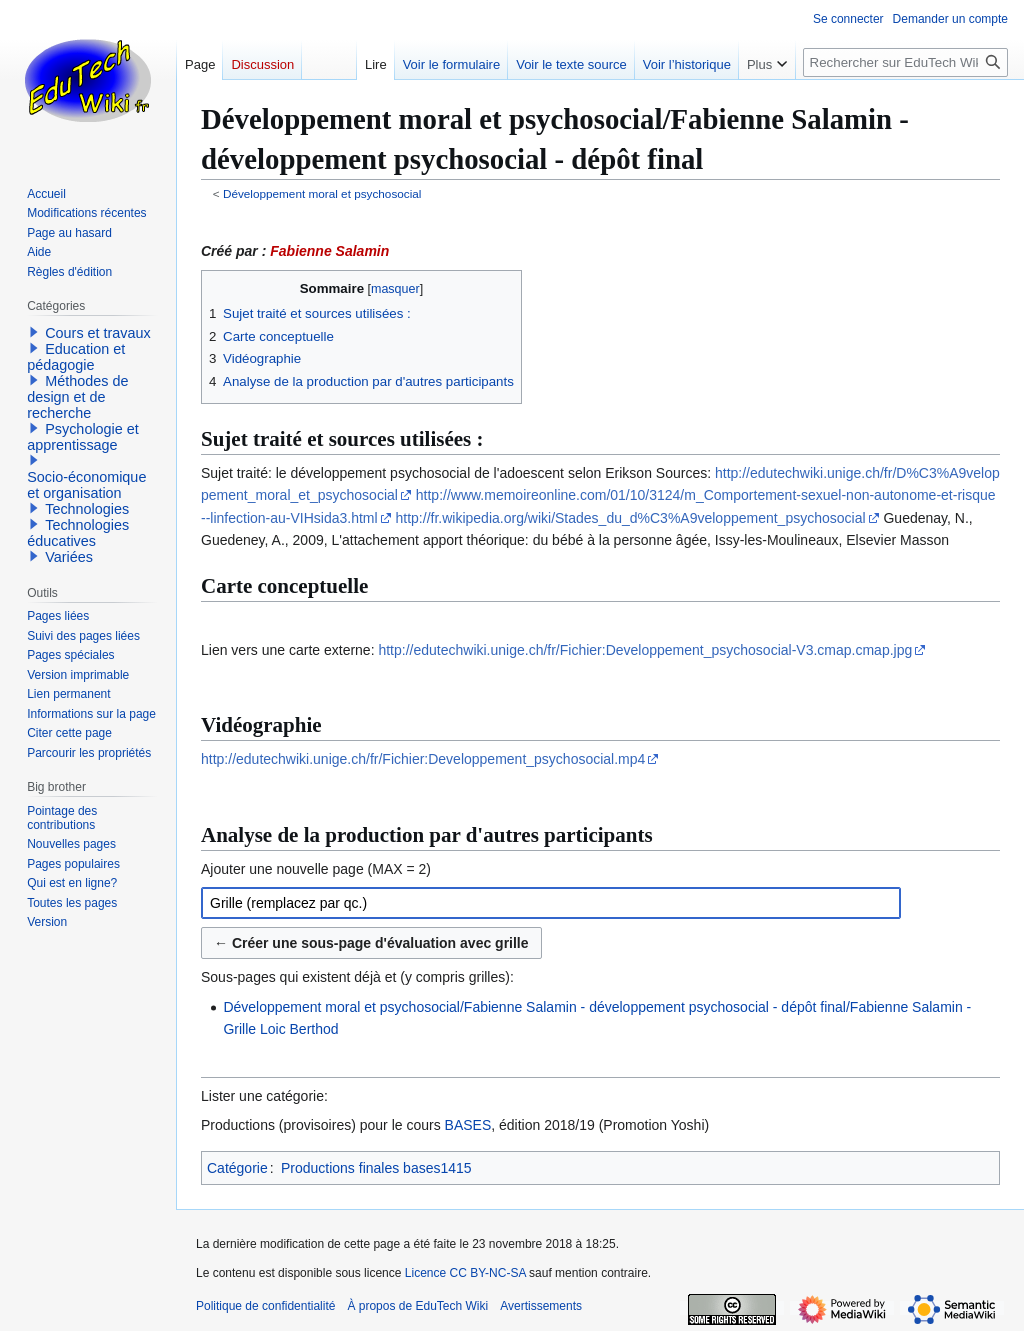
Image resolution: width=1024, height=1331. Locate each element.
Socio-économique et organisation (86, 485)
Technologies (87, 509)
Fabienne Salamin (329, 251)
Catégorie (237, 1168)
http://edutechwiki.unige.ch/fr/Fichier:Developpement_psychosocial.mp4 (423, 759)
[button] (34, 332)
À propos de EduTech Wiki (417, 1306)
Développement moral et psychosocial (322, 193)
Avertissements (541, 1306)
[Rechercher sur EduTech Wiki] (905, 62)
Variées (69, 557)
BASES (468, 1125)
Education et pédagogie (76, 357)
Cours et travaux (98, 333)
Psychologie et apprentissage (83, 437)
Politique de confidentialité (265, 1306)
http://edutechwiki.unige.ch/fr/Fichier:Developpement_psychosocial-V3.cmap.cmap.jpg (645, 650)
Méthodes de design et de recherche (77, 397)
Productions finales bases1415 (376, 1168)
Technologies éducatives (78, 533)
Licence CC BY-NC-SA (465, 1273)
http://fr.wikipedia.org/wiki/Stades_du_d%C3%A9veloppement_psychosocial (631, 518)
